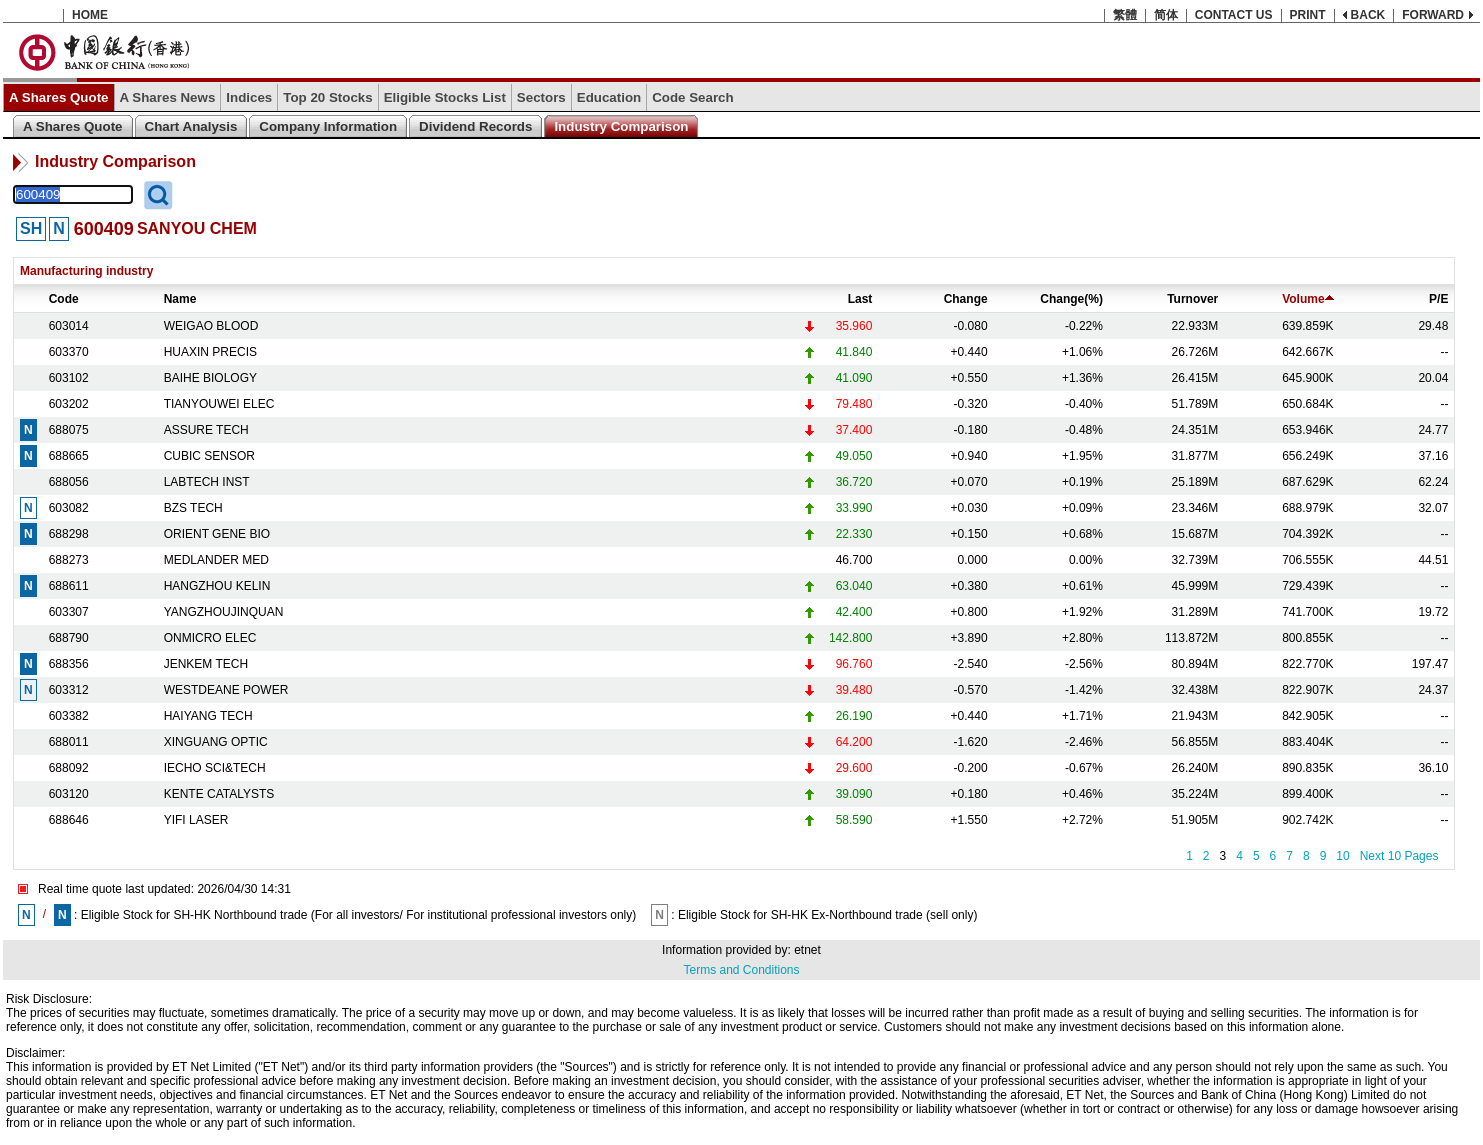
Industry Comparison (621, 126)
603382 (69, 716)
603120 (69, 794)
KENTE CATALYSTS (219, 794)
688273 (69, 560)
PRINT (1308, 15)
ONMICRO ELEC (210, 638)
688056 (69, 482)
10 (1342, 856)
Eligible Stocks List (445, 97)
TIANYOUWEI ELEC (219, 404)
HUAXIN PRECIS (210, 352)
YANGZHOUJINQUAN (224, 612)
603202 (69, 404)
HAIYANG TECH (208, 716)
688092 (69, 768)
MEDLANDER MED (216, 560)
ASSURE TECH (206, 430)
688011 (69, 742)
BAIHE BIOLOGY (210, 378)
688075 (69, 430)
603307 (69, 612)
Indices (249, 97)
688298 (69, 534)
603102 (69, 378)
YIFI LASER (196, 820)
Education (609, 97)
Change (966, 299)
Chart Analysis (191, 126)
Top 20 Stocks (327, 97)
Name (180, 299)
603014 (69, 326)
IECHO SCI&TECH (215, 768)
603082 (69, 508)
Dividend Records (475, 126)
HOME (90, 15)
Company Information (328, 126)
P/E (1438, 299)
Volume (1307, 299)
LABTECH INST (207, 482)
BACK (1368, 15)
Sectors (541, 97)
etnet (807, 950)
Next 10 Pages (1399, 856)
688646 (69, 820)
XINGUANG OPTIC (216, 742)
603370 (69, 352)
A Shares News (168, 97)
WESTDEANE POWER (226, 690)
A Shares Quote (59, 97)
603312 (69, 690)
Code (64, 299)
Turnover (1192, 299)
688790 (69, 638)
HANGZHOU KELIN (217, 586)
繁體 (1125, 15)
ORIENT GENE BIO (217, 534)
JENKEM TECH (206, 664)
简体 (1166, 15)
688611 (69, 586)
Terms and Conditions (741, 970)
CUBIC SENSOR (209, 456)
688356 (69, 664)
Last (860, 299)
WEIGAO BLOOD (211, 326)
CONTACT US (1234, 15)
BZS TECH (193, 508)
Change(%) (1071, 299)
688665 (69, 456)
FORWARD (1433, 15)
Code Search (692, 97)
